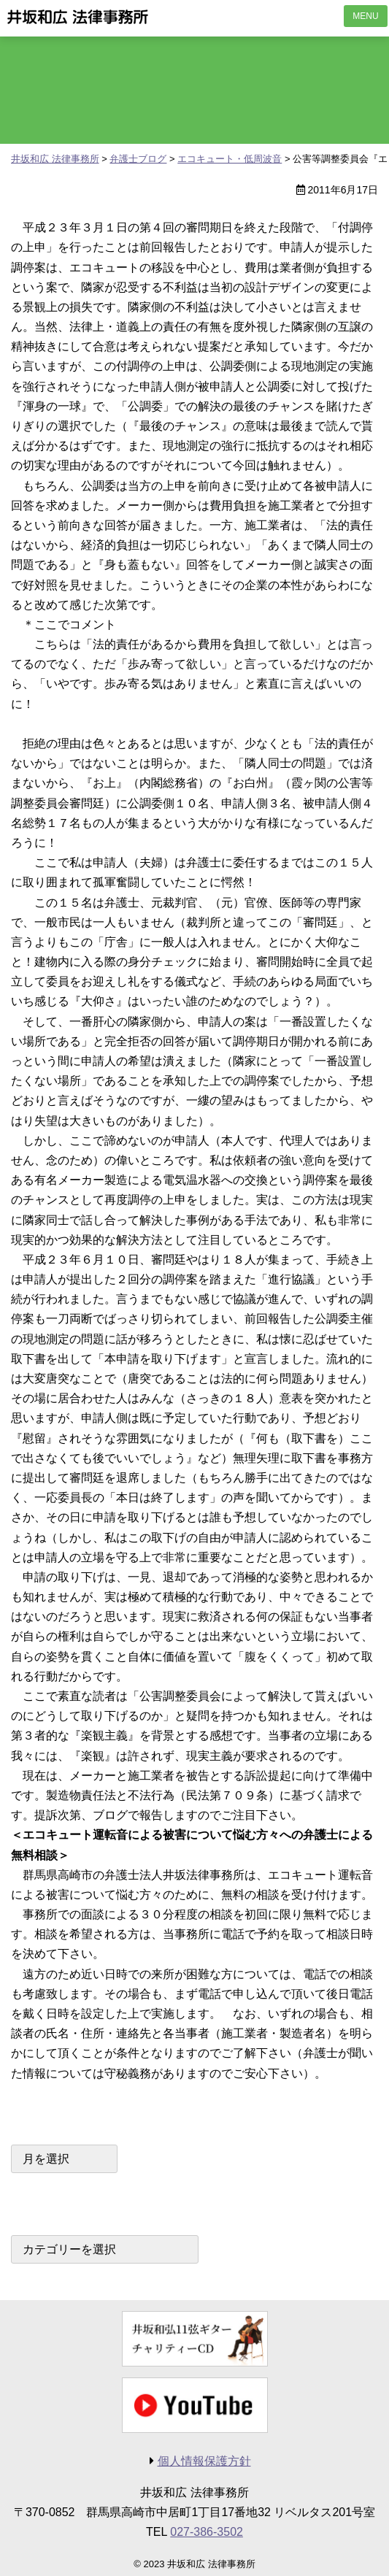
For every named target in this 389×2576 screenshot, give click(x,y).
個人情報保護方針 (204, 2461)
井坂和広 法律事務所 (77, 16)
